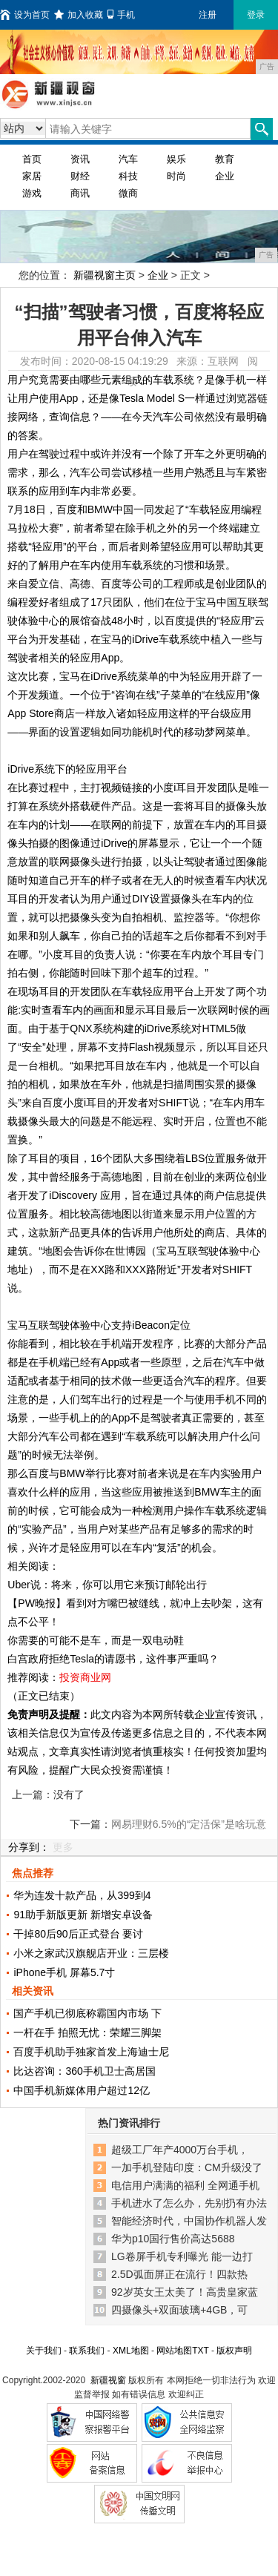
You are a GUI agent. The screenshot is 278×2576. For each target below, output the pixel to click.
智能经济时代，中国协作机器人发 (189, 2221)
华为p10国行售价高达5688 (173, 2239)
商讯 (80, 193)
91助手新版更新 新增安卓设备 (82, 1915)
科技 (128, 176)
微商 (128, 193)
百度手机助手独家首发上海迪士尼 (91, 2052)
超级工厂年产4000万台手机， (179, 2150)
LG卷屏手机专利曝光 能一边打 (182, 2256)
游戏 (32, 193)
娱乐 (176, 159)
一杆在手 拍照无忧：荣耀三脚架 (87, 2032)
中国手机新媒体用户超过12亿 (81, 2090)
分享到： (29, 1847)
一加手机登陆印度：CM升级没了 (186, 2167)
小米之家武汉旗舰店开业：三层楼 (91, 1953)
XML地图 (131, 2350)
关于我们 (44, 2350)
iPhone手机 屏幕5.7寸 (64, 1972)
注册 (207, 15)
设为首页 (25, 15)
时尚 (176, 176)
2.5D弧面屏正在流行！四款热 (179, 2274)
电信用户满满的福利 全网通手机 (185, 2185)
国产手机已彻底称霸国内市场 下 (87, 2013)
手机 (121, 15)
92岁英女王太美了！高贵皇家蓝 (184, 2292)
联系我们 (87, 2350)
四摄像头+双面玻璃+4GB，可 (179, 2310)
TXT (200, 2350)
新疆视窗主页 (104, 275)
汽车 (128, 159)
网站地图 (174, 2350)
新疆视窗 (108, 2380)
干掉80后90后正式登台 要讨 (78, 1934)
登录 (256, 15)
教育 (224, 159)
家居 (32, 176)
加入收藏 (78, 15)
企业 (224, 176)
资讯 (80, 159)
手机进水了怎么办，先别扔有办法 (189, 2203)
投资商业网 (85, 1677)
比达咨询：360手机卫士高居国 (84, 2071)
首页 (32, 159)
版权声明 (234, 2350)
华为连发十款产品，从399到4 (81, 1895)
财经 (80, 176)
